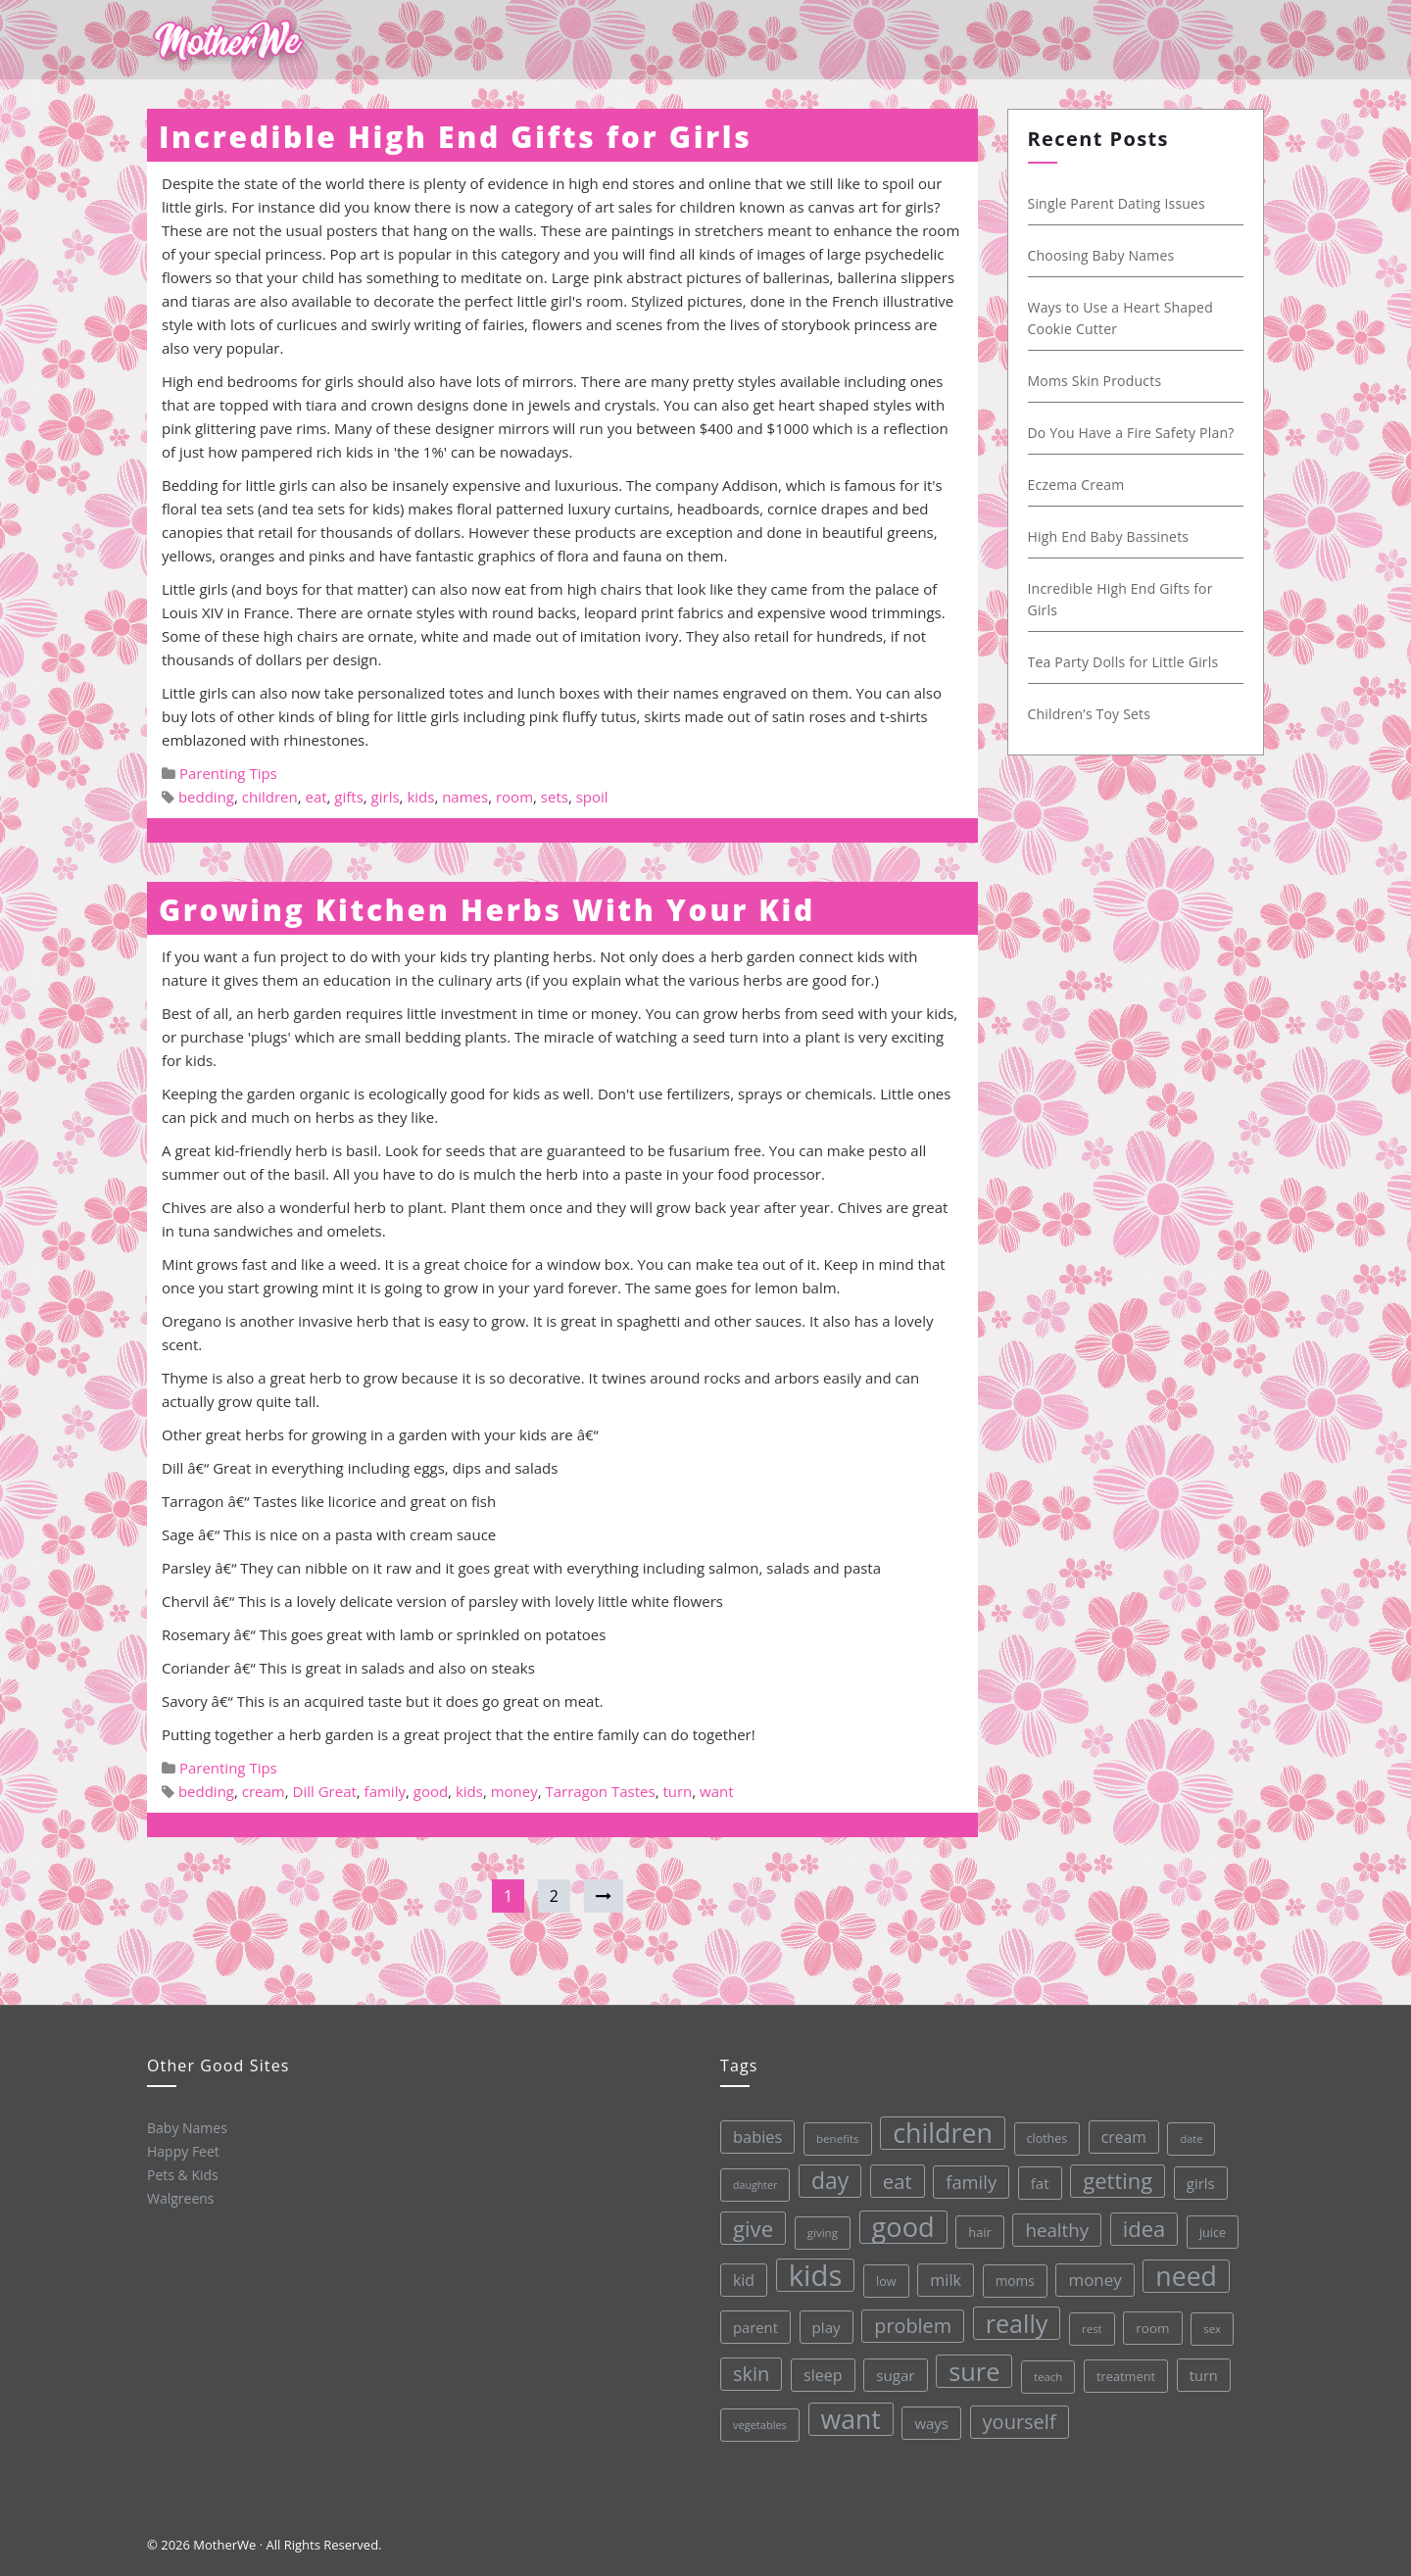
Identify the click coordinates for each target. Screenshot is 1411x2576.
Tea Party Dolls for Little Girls (1121, 662)
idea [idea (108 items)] (1140, 2222)
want (717, 1791)
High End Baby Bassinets (1107, 536)
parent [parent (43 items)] (753, 2326)
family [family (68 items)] (966, 2177)
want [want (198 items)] (850, 2417)
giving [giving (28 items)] (818, 2230)
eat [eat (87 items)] (892, 2178)
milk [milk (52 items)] (942, 2276)
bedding (206, 796)
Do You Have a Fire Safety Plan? (1129, 432)
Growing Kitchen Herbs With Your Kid (487, 910)
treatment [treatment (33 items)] (1124, 2369)
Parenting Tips (228, 773)
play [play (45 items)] (823, 2325)
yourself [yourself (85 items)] (1018, 2416)
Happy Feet (182, 2151)
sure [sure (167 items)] (972, 2367)
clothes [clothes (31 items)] (1041, 2133)
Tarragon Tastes (601, 1791)
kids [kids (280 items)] (812, 2274)
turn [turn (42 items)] (1202, 2367)
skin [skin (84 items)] (749, 2373)
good (431, 1791)
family (385, 1791)
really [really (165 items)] (1014, 2318)
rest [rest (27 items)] (1090, 2322)
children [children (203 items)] (938, 2129)
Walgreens (180, 2198)
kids (420, 796)
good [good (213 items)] (900, 2224)
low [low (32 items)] (883, 2278)
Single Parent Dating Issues (1115, 203)
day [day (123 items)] (825, 2179)
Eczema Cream (1074, 484)
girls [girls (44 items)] (1196, 2175)
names (465, 796)
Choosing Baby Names (1099, 255)
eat (315, 796)
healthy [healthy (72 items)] (1053, 2224)
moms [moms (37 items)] (1012, 2276)
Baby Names (185, 2126)
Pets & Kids (182, 2174)
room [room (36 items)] (1151, 2320)
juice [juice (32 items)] (1209, 2224)
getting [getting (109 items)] (1112, 2174)
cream (263, 1791)
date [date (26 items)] (1186, 2130)
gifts (348, 796)
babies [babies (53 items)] (753, 2136)
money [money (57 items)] (1092, 2273)
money (514, 1791)
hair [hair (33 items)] (976, 2227)
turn (677, 1791)
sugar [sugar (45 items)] (894, 2372)
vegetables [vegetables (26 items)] (759, 2424)
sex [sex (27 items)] (1210, 2320)
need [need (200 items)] (1183, 2269)
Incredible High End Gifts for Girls (455, 137)
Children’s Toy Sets (1087, 714)
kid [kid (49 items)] (741, 2279)
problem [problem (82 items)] (910, 2322)
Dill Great (325, 1791)
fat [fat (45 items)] (1035, 2177)
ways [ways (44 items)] (931, 2419)
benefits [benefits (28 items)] (832, 2137)
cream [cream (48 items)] (1118, 2130)
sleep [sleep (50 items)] (821, 2373)
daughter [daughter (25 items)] (750, 2184)
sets (554, 796)
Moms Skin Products (1093, 380)
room (514, 796)
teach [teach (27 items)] (1047, 2370)
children (270, 796)
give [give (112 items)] (749, 2227)
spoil (592, 796)
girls (385, 796)
